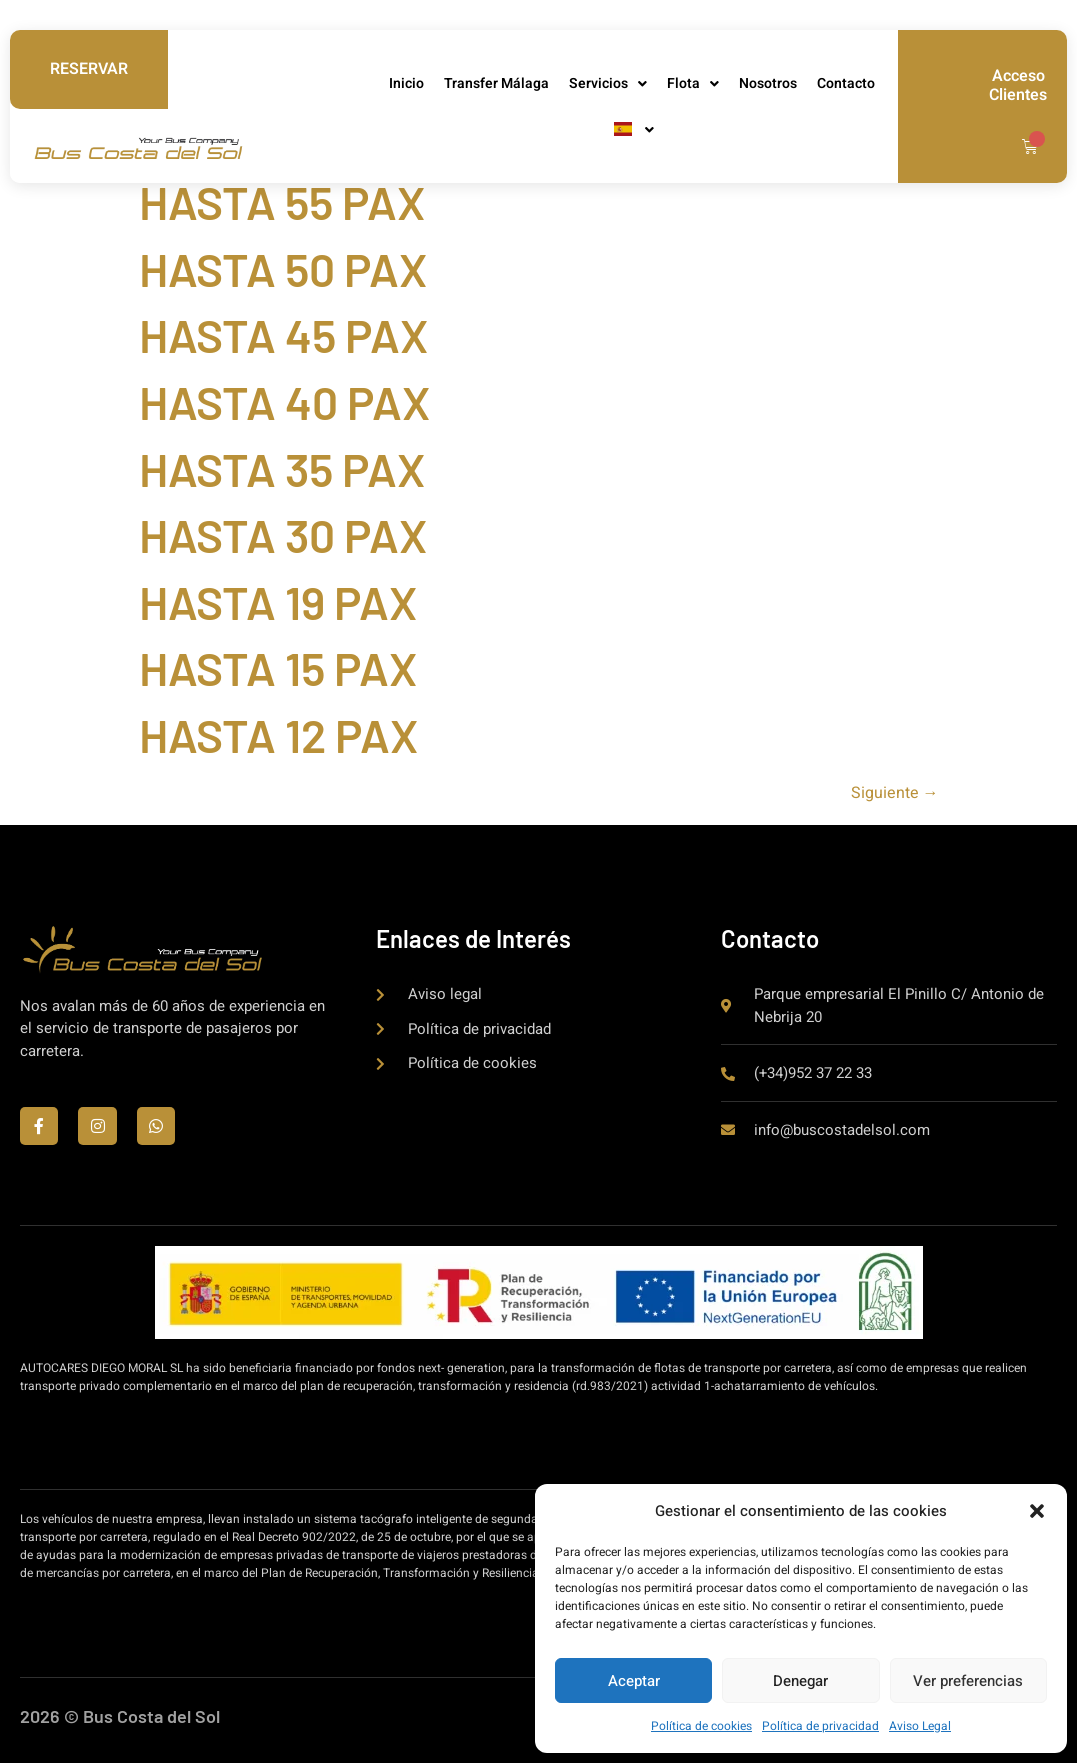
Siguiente (895, 793)
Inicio (406, 83)
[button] (1037, 1511)
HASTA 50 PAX (283, 268)
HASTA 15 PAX (278, 667)
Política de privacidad (820, 1726)
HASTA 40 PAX (284, 401)
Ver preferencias (968, 1681)
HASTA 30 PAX (283, 534)
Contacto (846, 83)
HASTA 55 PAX (282, 201)
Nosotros (768, 83)
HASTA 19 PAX (278, 601)
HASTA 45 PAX (283, 334)
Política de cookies (701, 1726)
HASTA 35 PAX (282, 468)
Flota (693, 84)
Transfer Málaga (496, 83)
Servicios (608, 84)
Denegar (800, 1681)
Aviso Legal (920, 1726)
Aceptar (634, 1681)
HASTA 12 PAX (278, 734)
